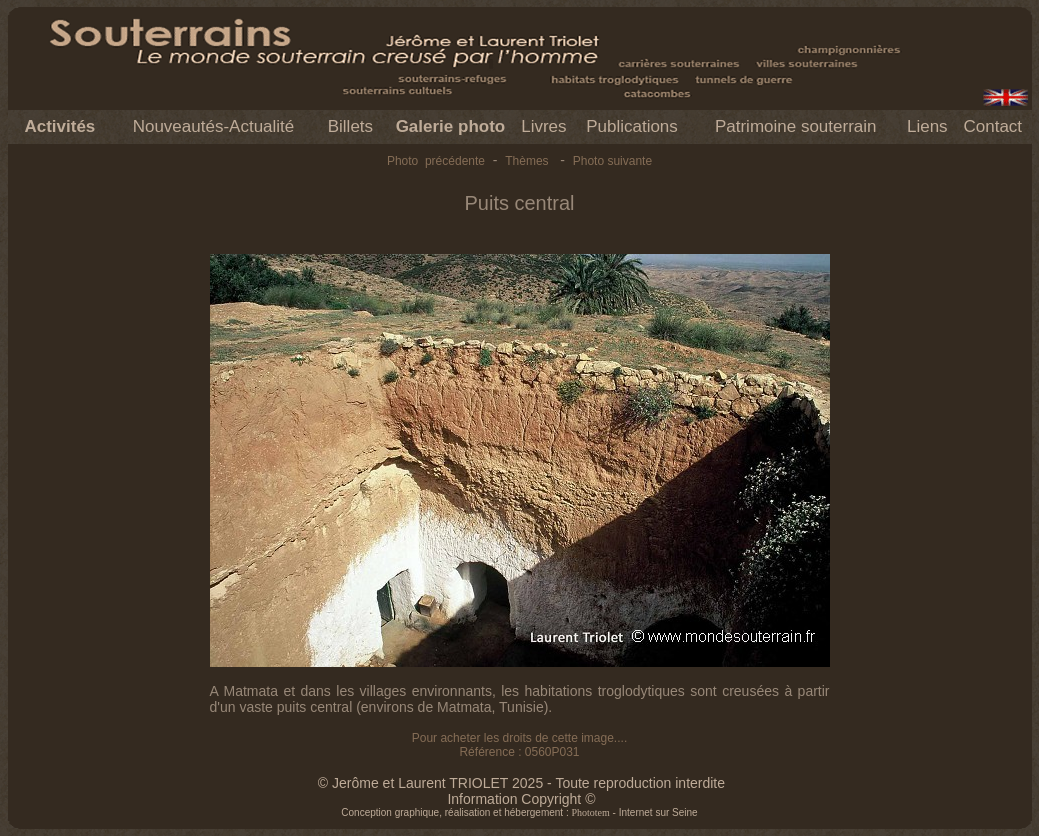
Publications (632, 126)
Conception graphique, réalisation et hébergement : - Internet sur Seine (519, 812)
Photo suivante (612, 161)
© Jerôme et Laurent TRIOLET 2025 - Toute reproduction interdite (521, 783)
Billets (350, 126)
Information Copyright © (521, 799)
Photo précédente (436, 161)
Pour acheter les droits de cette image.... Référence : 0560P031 (519, 745)
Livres (543, 126)
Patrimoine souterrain (796, 126)
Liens (927, 126)
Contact (992, 126)
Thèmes (526, 161)
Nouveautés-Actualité (214, 126)
